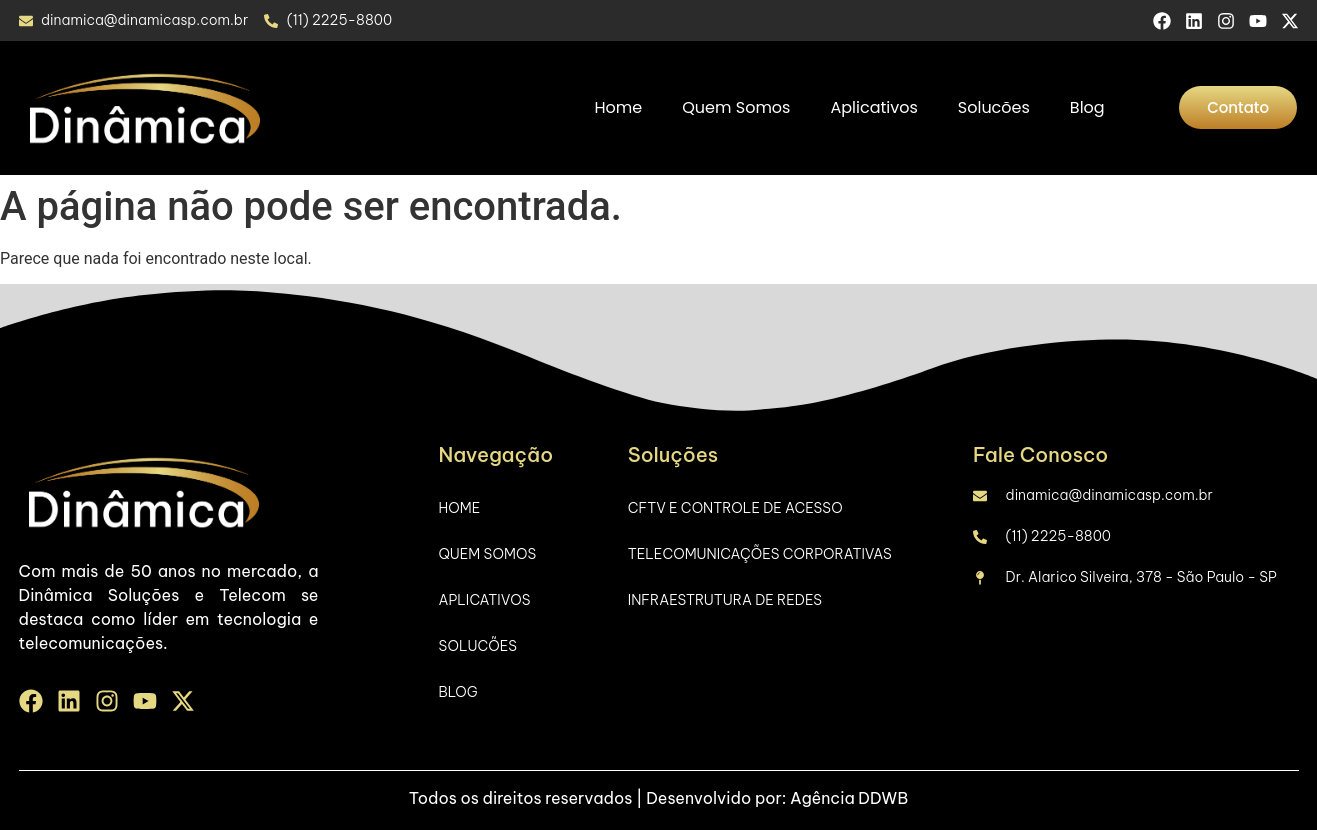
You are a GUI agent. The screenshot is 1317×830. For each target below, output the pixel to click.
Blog (1087, 107)
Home (619, 107)
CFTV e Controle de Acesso (735, 508)
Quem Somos (736, 107)
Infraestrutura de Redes (725, 600)
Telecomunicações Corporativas (760, 554)
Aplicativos (873, 107)
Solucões (994, 107)
